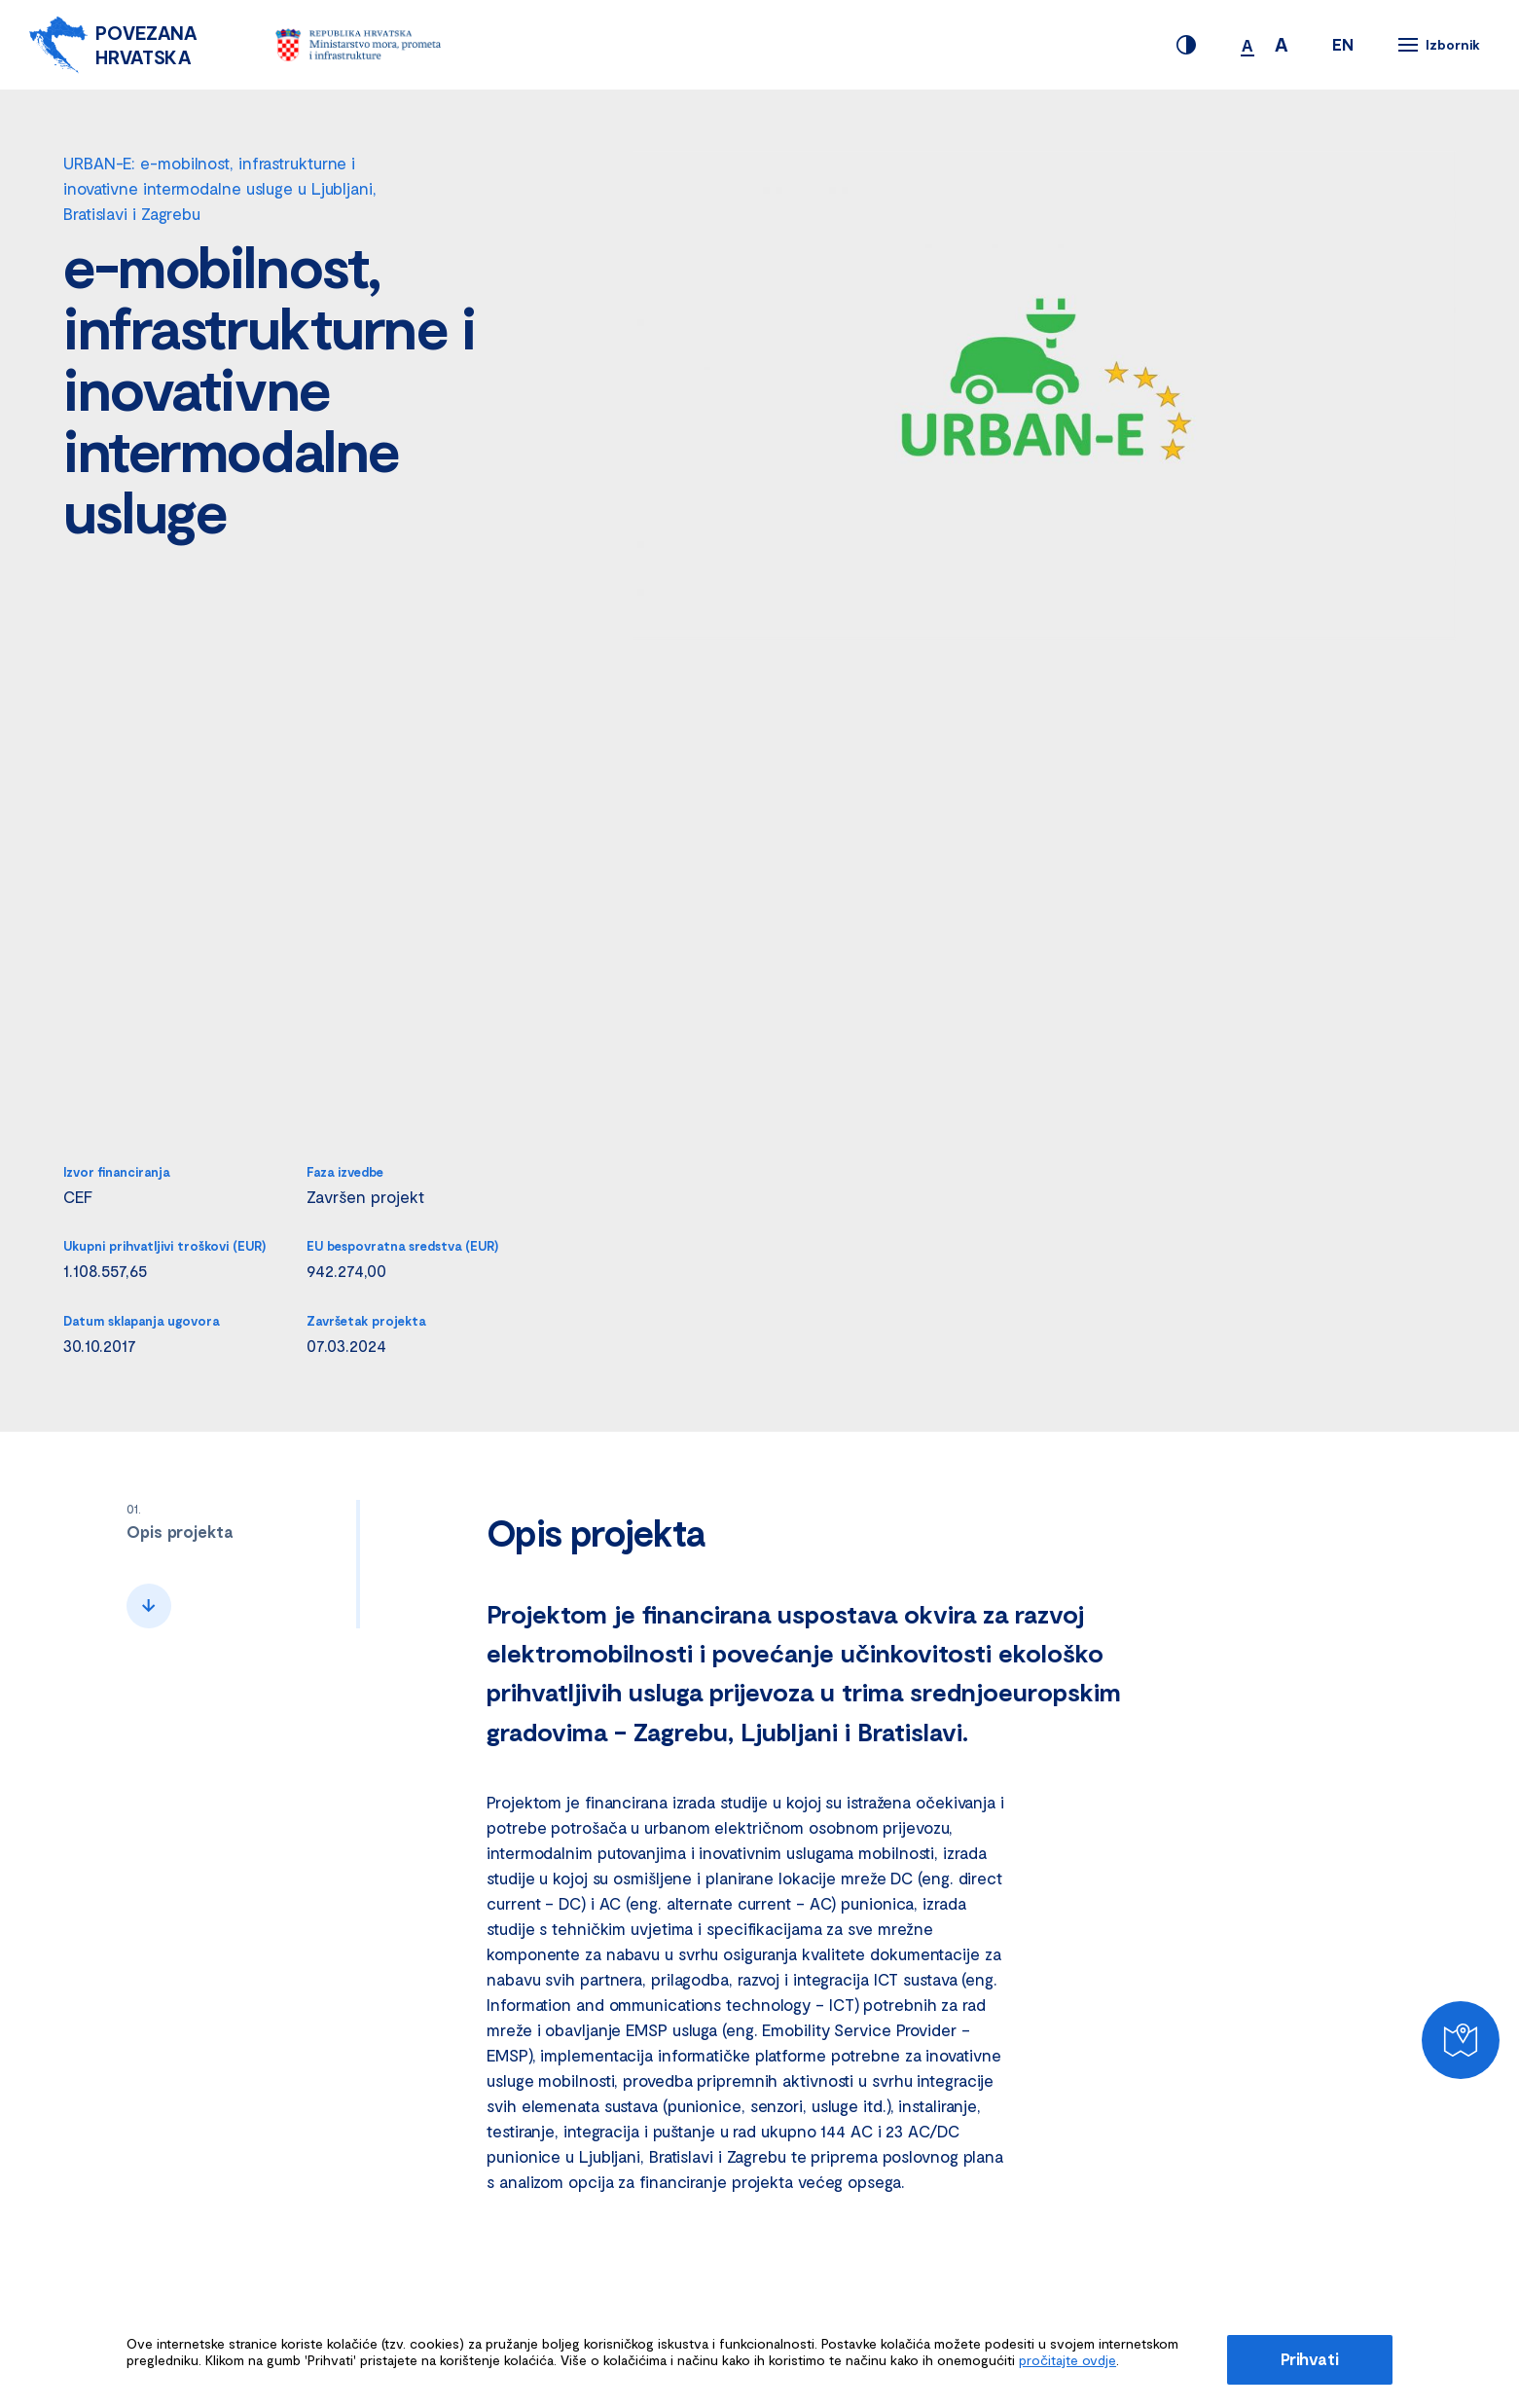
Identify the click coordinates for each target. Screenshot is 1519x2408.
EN (1343, 44)
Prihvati (1310, 2358)
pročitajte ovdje (1067, 2360)
